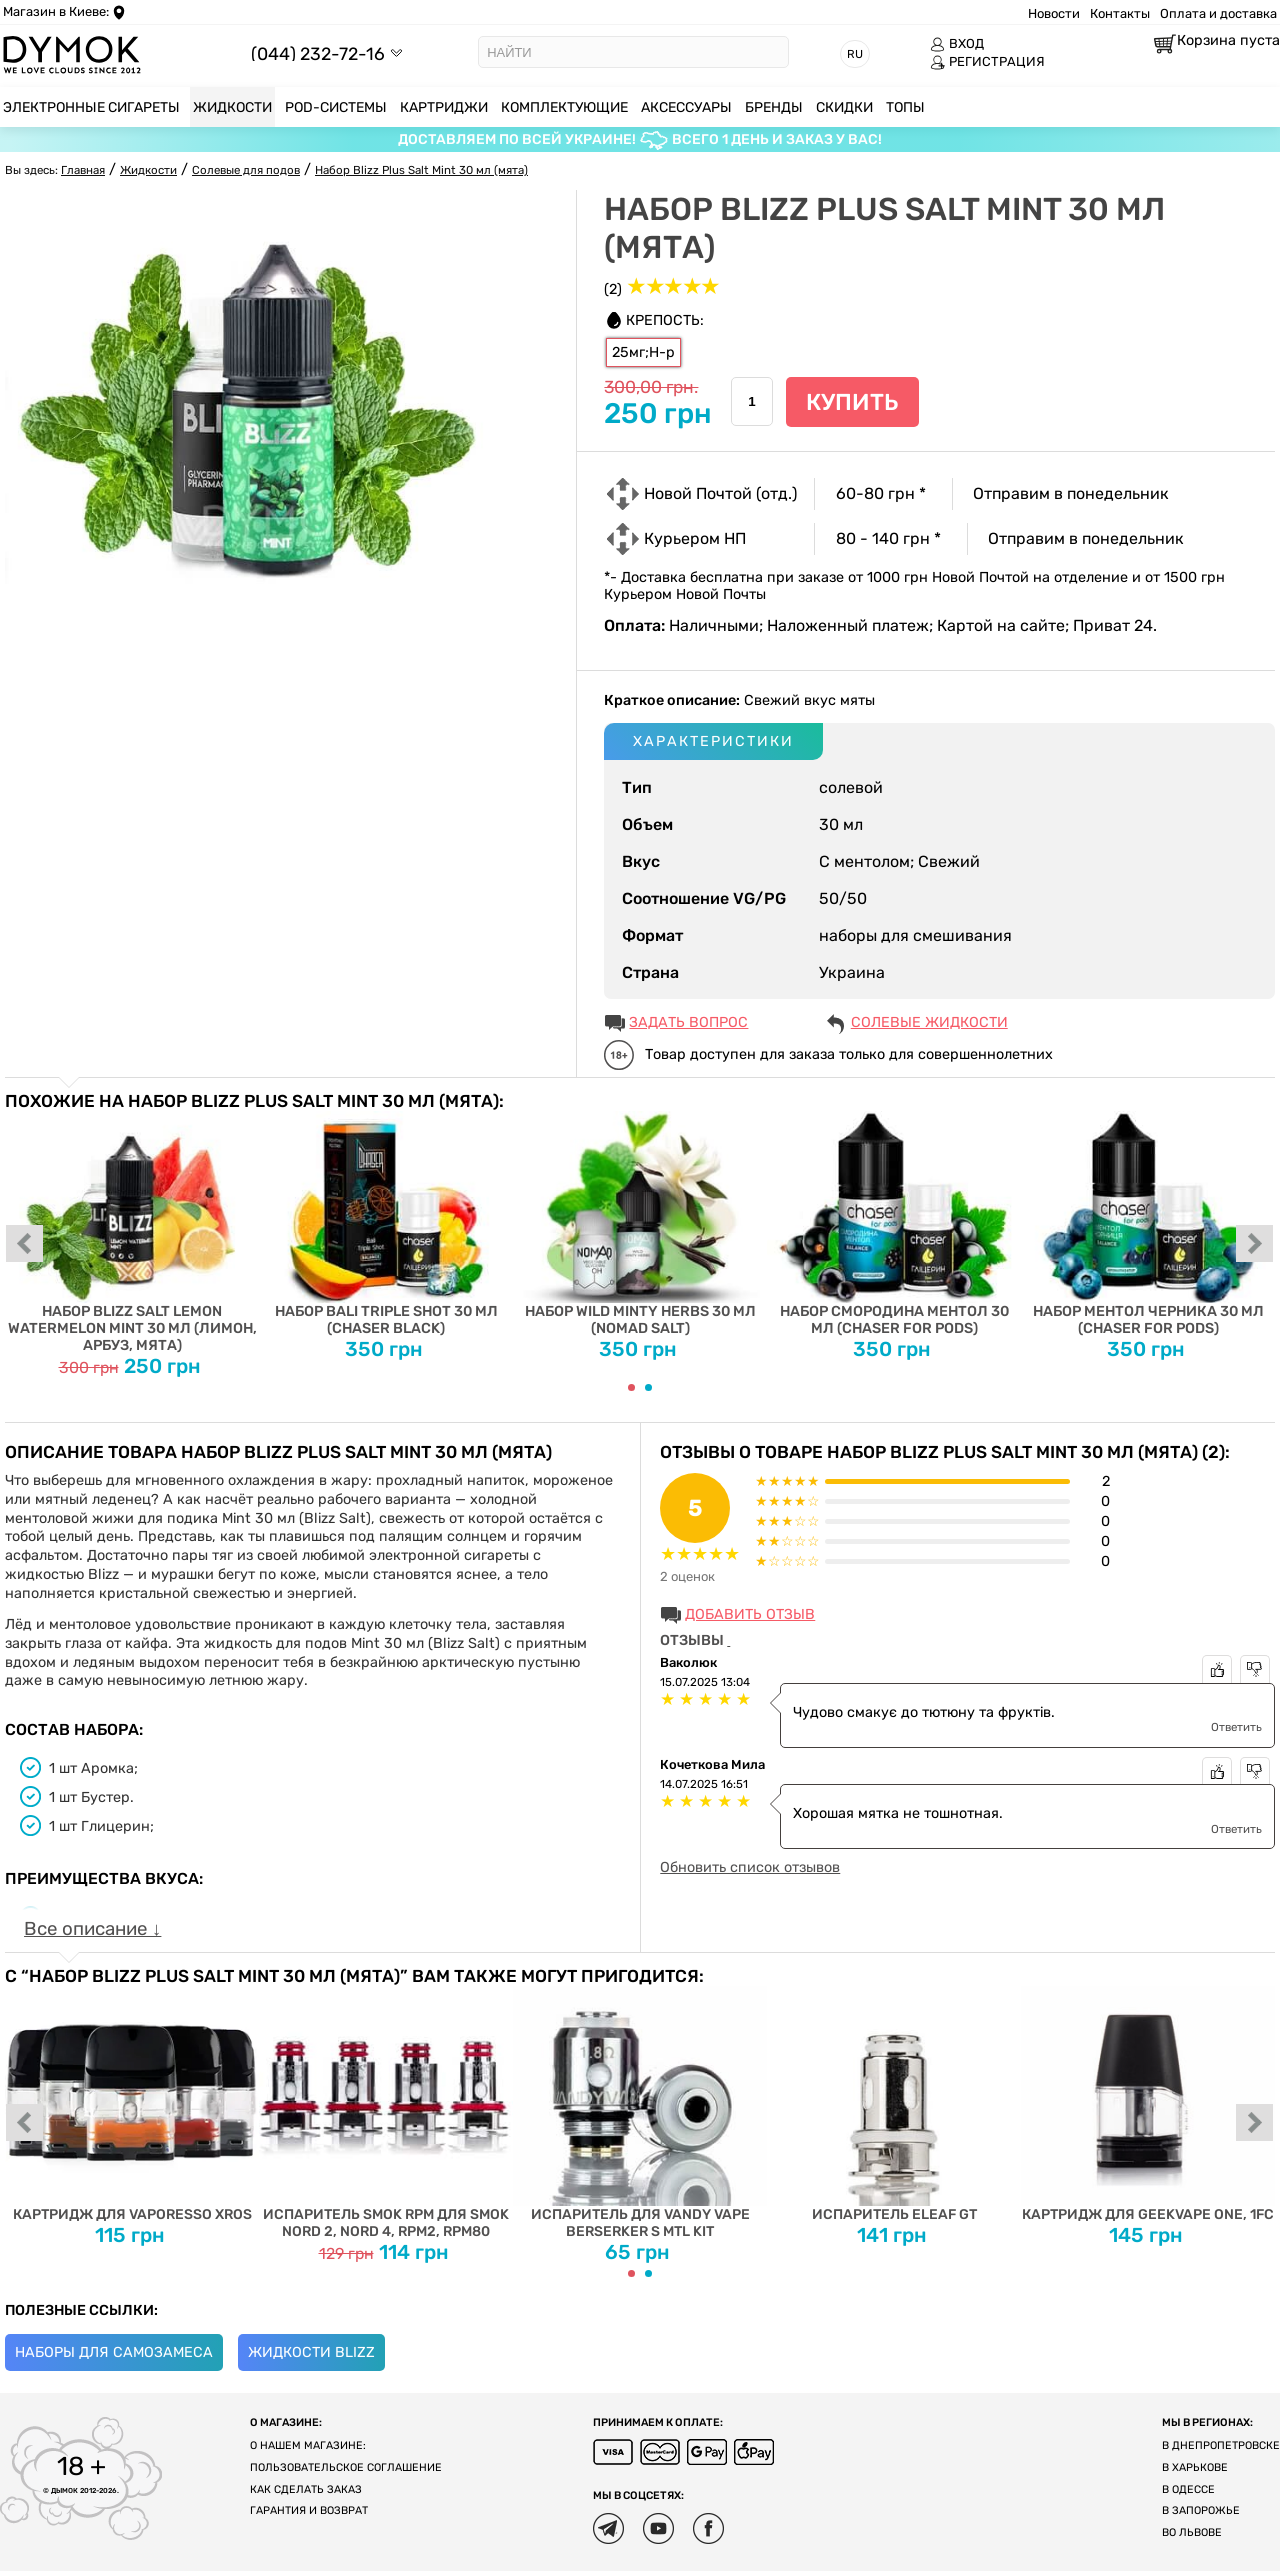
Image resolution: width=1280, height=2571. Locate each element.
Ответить (1236, 1727)
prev (25, 1245)
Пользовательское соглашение (346, 2467)
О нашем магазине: (308, 2445)
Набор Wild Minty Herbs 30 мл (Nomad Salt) (640, 1224)
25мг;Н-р (643, 352)
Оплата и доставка (1218, 13)
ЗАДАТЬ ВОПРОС (688, 1022)
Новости (1054, 13)
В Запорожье (1201, 2510)
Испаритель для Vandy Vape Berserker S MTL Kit (640, 2113)
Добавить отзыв (750, 1614)
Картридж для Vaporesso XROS (132, 2104)
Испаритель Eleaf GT (894, 2104)
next (1255, 1245)
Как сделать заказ (306, 2489)
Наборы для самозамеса (114, 2352)
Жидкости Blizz (311, 2352)
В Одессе (1188, 2489)
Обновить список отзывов (750, 1867)
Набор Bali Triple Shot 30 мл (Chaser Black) (386, 1224)
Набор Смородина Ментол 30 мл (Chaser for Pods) (894, 1224)
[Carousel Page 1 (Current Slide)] (631, 1387)
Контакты (1120, 13)
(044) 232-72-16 (318, 53)
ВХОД (957, 44)
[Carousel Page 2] (648, 1387)
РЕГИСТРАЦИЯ (987, 62)
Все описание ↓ (92, 1929)
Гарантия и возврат (309, 2510)
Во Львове (1192, 2532)
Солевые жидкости (929, 1022)
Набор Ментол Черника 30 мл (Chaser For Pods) (1148, 1224)
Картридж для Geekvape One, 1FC (1148, 2104)
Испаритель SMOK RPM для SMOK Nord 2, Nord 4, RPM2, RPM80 (386, 2113)
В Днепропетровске (1221, 2445)
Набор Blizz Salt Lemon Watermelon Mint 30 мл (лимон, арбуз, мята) (132, 1232)
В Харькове (1195, 2467)
